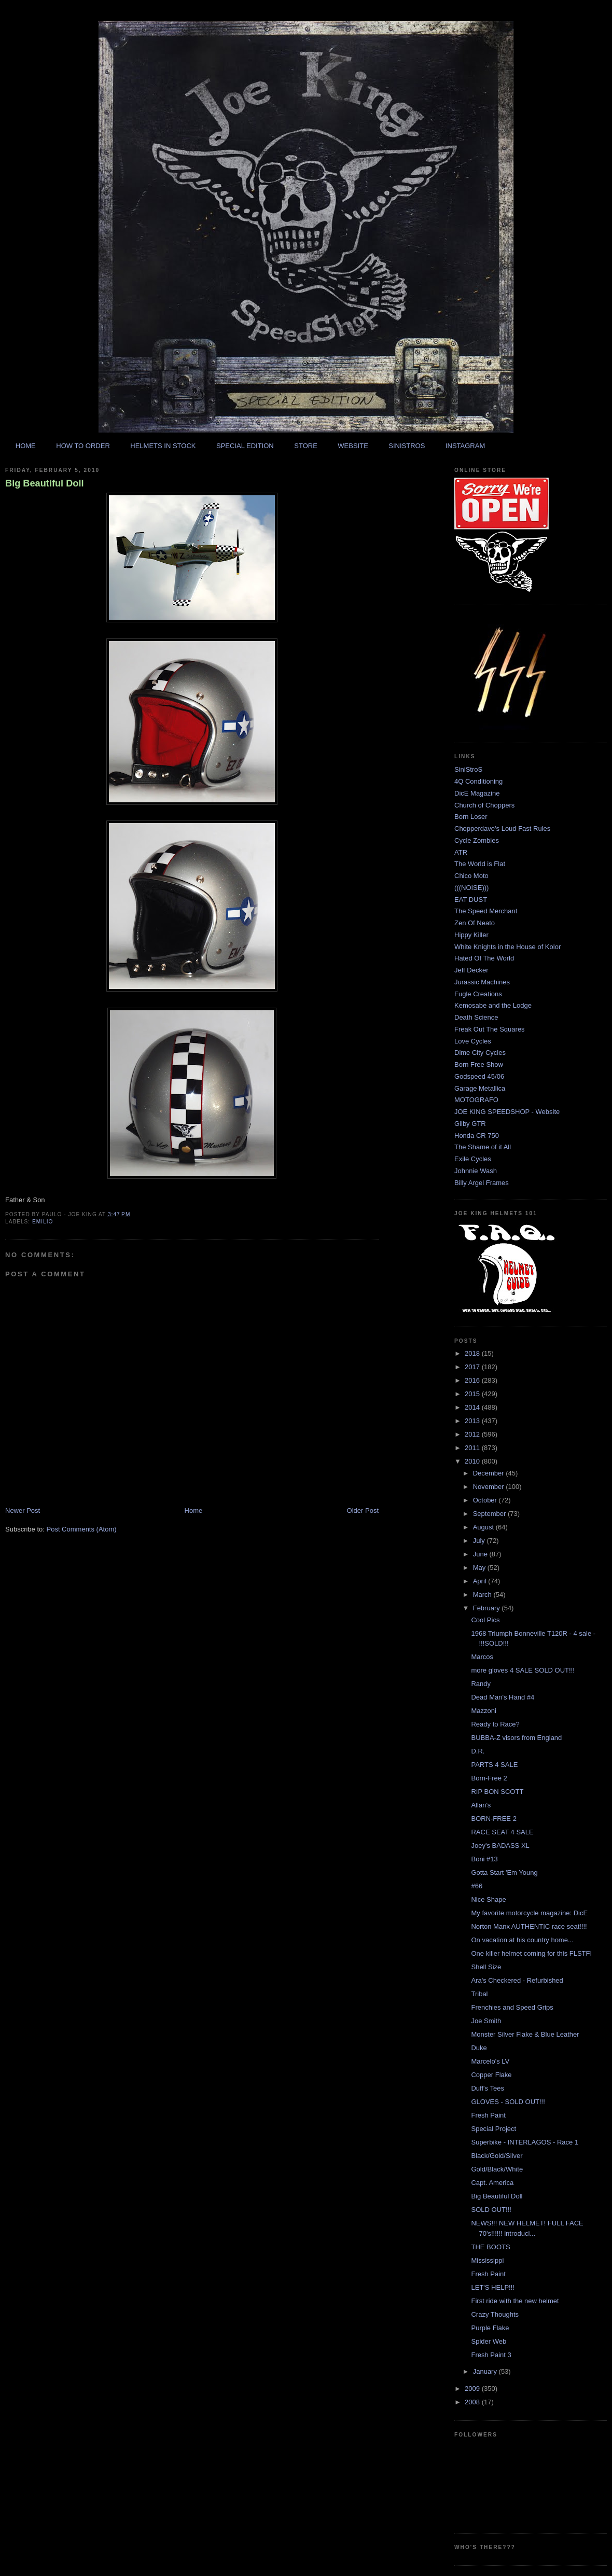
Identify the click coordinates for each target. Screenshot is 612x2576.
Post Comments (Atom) (82, 1529)
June (481, 1554)
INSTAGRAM (465, 446)
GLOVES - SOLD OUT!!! (508, 2102)
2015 (473, 1394)
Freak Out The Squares (489, 1029)
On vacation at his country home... (522, 1940)
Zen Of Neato (474, 923)
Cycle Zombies (476, 840)
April (481, 1581)
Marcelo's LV (490, 2061)
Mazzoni (483, 1711)
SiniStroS (468, 769)
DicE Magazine (476, 793)
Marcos (482, 1657)
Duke (478, 2048)
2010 (473, 1461)
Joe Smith (486, 2021)
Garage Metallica (479, 1088)
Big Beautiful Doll (44, 483)
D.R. (477, 1751)
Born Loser (471, 816)
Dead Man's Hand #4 (502, 1697)
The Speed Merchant (485, 911)
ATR (460, 852)
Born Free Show (478, 1064)
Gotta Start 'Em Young (504, 1872)
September (490, 1513)
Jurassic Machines (482, 982)
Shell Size (486, 1967)
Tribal (479, 1994)
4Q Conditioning (478, 781)
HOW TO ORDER (83, 446)
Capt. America (492, 2183)
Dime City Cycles (480, 1052)
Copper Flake (491, 2075)
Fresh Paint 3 (491, 2355)
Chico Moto (471, 876)
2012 (473, 1434)
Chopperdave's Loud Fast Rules (502, 828)
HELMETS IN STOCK (163, 446)
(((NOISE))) (471, 888)
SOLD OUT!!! (491, 2209)
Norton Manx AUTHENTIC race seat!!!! (529, 1926)
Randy (481, 1684)
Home (194, 1510)
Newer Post (22, 1510)
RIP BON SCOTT (497, 1791)
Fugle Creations (478, 994)
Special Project (493, 2129)
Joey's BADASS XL (500, 1845)
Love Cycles (472, 1041)
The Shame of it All (482, 1147)
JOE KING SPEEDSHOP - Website (507, 1112)
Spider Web (488, 2341)
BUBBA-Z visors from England (516, 1738)
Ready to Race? (495, 1724)
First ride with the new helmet (515, 2301)
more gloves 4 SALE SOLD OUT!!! (522, 1670)
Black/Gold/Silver (496, 2156)
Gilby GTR (470, 1123)
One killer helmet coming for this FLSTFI (531, 1953)
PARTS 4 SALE (494, 1765)
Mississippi (487, 2260)
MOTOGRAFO (476, 1100)
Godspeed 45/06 (479, 1076)
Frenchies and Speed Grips (512, 2007)
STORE (305, 446)
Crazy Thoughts (495, 2314)
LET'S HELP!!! (492, 2287)
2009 (473, 2388)
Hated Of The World (484, 958)
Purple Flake (490, 2328)
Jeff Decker (471, 970)
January (486, 2371)
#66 (476, 1886)
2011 (473, 1448)
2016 (473, 1380)
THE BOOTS (490, 2247)
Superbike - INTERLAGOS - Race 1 (524, 2142)
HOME (26, 446)
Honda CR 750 (476, 1135)
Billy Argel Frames (481, 1183)
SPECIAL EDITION (245, 446)
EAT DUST (470, 899)
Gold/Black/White (497, 2169)
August (484, 1527)
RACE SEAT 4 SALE (502, 1832)
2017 (473, 1367)
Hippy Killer (471, 935)
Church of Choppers (484, 805)
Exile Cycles (472, 1159)
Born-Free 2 (489, 1778)
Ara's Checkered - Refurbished (517, 1980)
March (483, 1594)
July (480, 1540)
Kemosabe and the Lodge (493, 1005)
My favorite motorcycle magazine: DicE (529, 1913)
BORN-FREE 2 (493, 1818)
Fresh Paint (488, 2115)
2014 (473, 1407)
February (487, 1608)
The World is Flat (479, 864)
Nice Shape (488, 1899)
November (489, 1487)
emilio (42, 1221)
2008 (473, 2402)
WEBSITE (353, 446)
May (480, 1567)
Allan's (481, 1805)
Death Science (476, 1017)
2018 (473, 1353)
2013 (473, 1421)
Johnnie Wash (475, 1171)
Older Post (363, 1510)
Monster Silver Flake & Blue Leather (525, 2034)
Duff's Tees (487, 2088)
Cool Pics (485, 1620)
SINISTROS (406, 446)
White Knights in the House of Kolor (507, 947)
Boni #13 (484, 1859)
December (489, 1473)
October (486, 1500)
